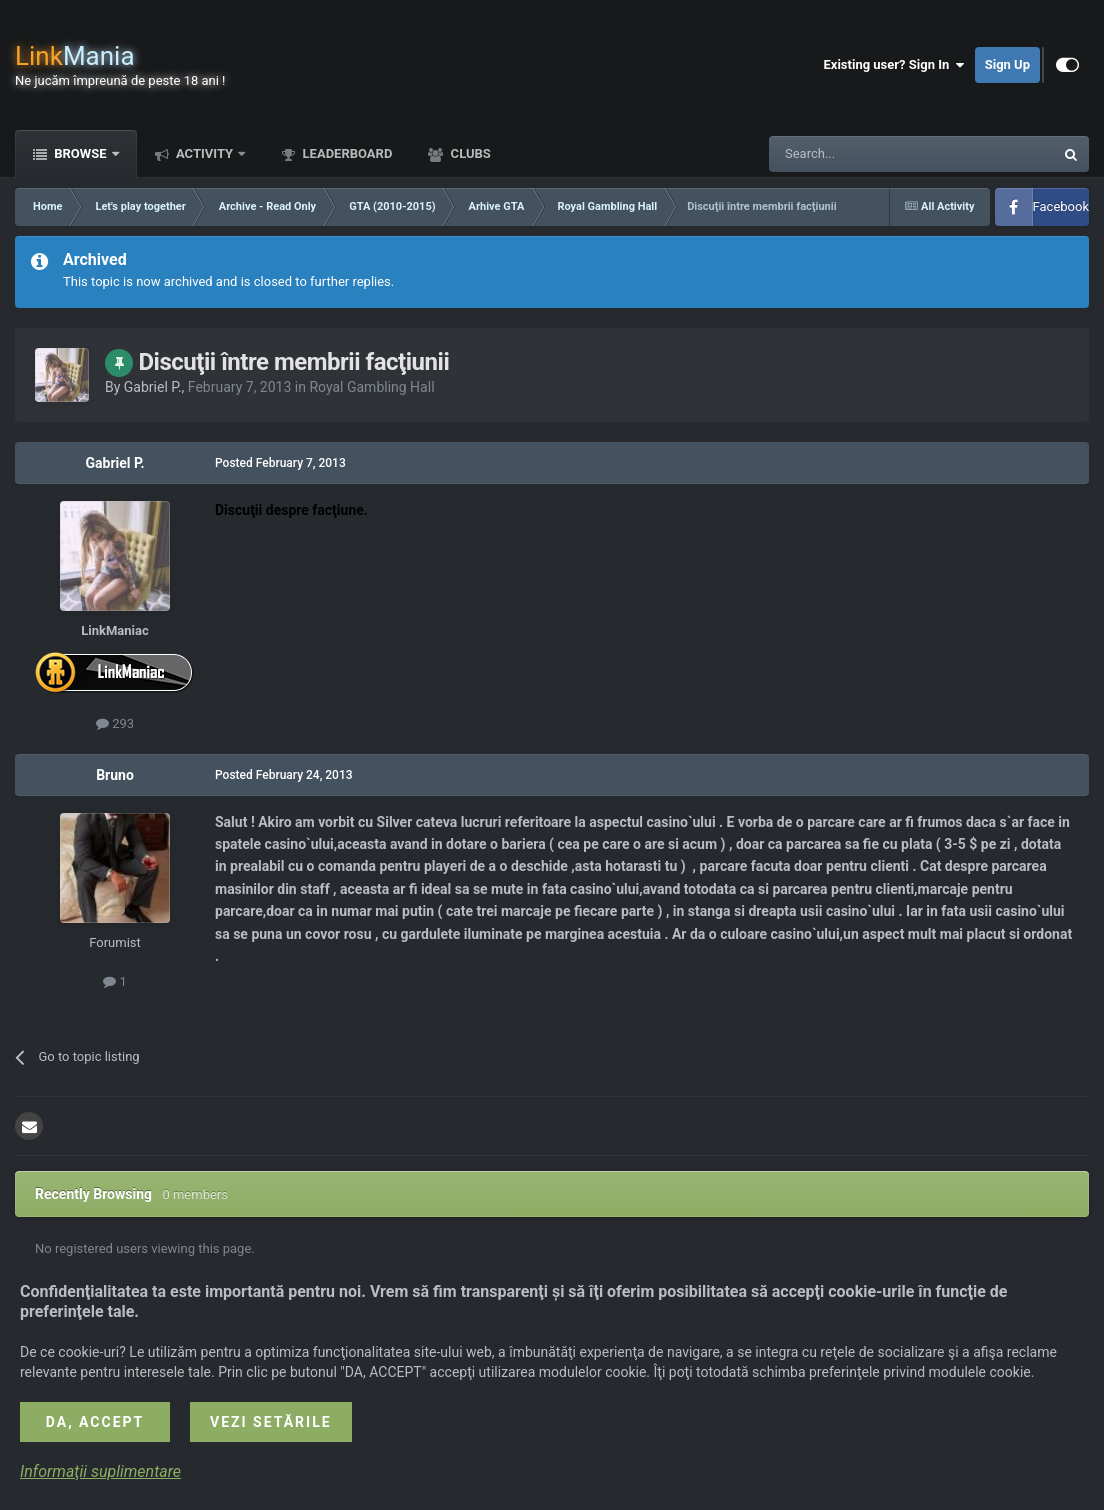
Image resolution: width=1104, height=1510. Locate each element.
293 (115, 723)
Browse (80, 153)
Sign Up (1007, 64)
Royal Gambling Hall (371, 387)
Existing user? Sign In (894, 65)
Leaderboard (345, 153)
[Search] (864, 154)
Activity (205, 153)
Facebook (1061, 206)
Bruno (115, 775)
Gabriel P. (153, 387)
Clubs (468, 153)
